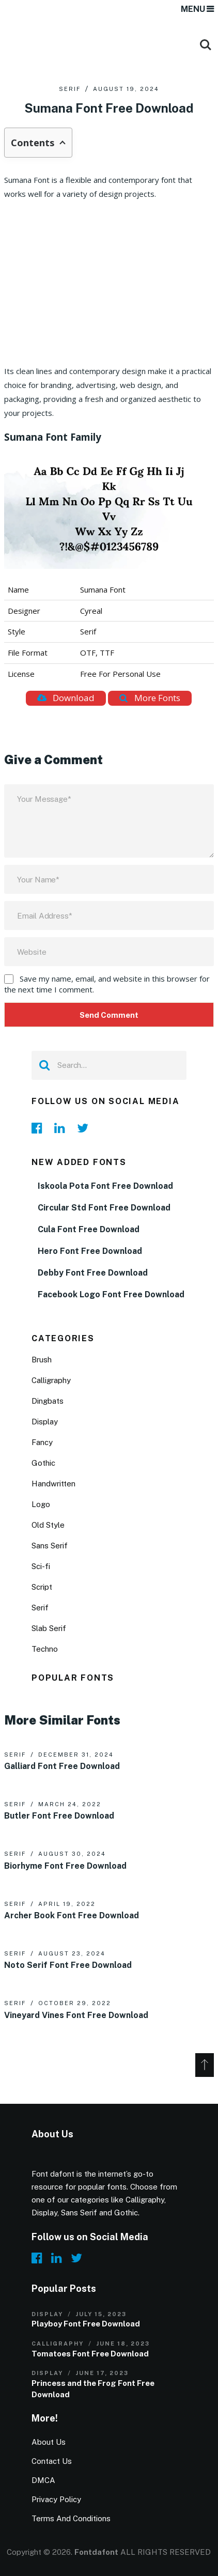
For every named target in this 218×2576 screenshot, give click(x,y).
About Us (49, 2442)
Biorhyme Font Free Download (65, 1866)
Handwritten (53, 1483)
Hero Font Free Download (90, 1251)
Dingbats (48, 1400)
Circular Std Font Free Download (104, 1208)
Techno (45, 1648)
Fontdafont (96, 2552)
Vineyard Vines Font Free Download (76, 2015)
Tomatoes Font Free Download (90, 2353)
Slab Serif (49, 1628)
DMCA (43, 2480)
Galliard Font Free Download (62, 1766)
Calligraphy (51, 1380)
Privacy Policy (56, 2499)
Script (42, 1586)
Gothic (43, 1462)
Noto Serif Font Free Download (68, 1965)
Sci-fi (41, 1566)
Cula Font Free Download (88, 1229)
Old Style (48, 1524)
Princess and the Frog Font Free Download (93, 2389)
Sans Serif (50, 1545)
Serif (70, 89)
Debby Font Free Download (93, 1273)
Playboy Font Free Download (86, 2323)
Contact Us (52, 2461)
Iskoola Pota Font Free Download (105, 1186)
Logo (41, 1504)
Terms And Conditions (71, 2518)
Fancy (42, 1442)
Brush (42, 1359)
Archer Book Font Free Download (71, 1915)
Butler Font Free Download (59, 1816)
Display (45, 1421)
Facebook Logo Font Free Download (111, 1294)
